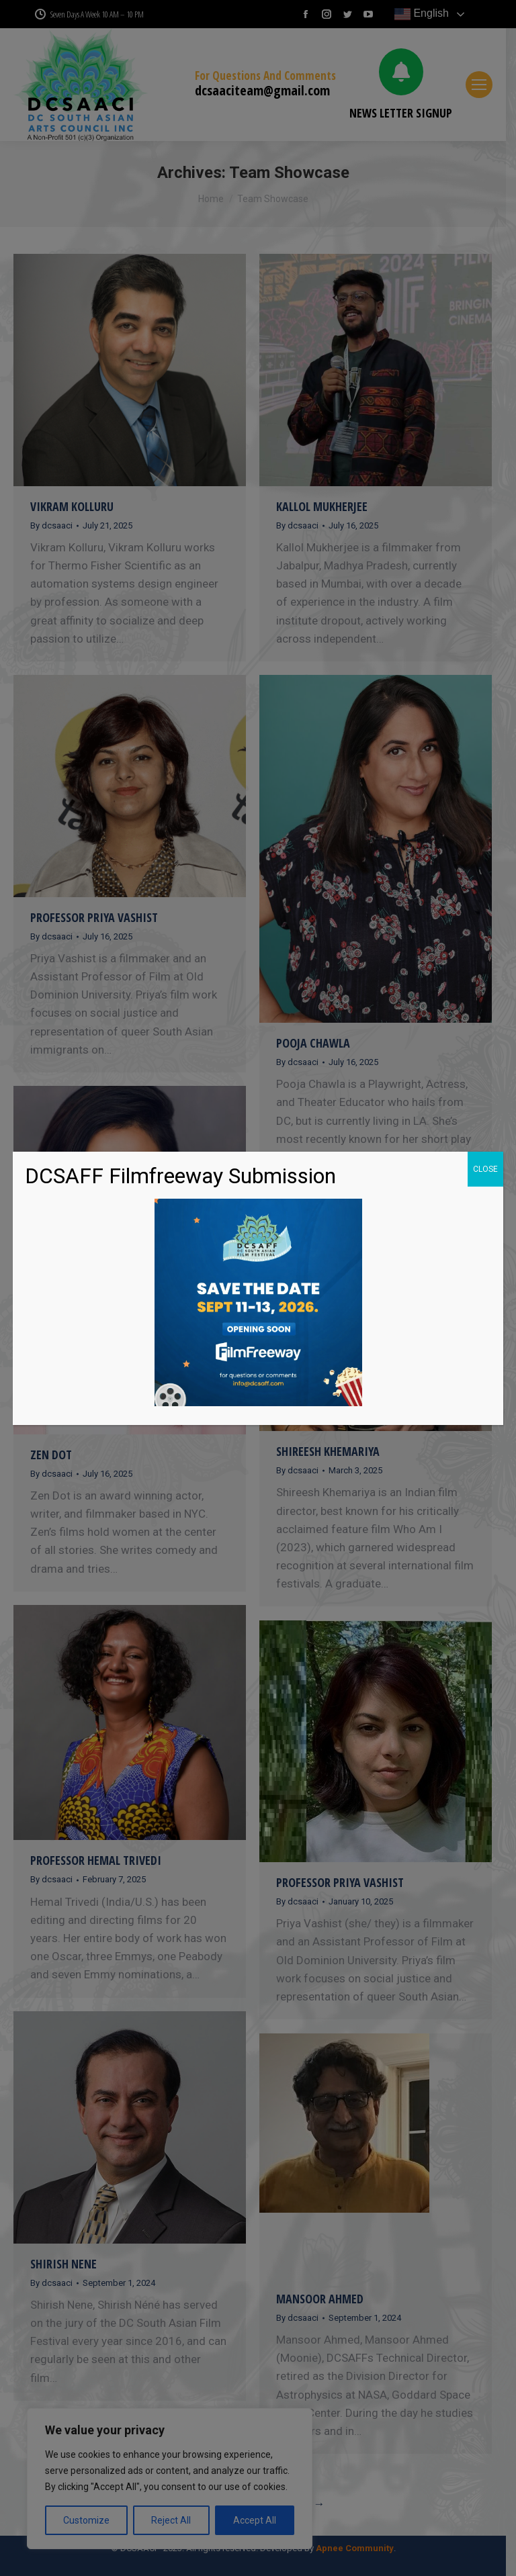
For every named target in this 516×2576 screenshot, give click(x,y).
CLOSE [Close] (485, 1169)
